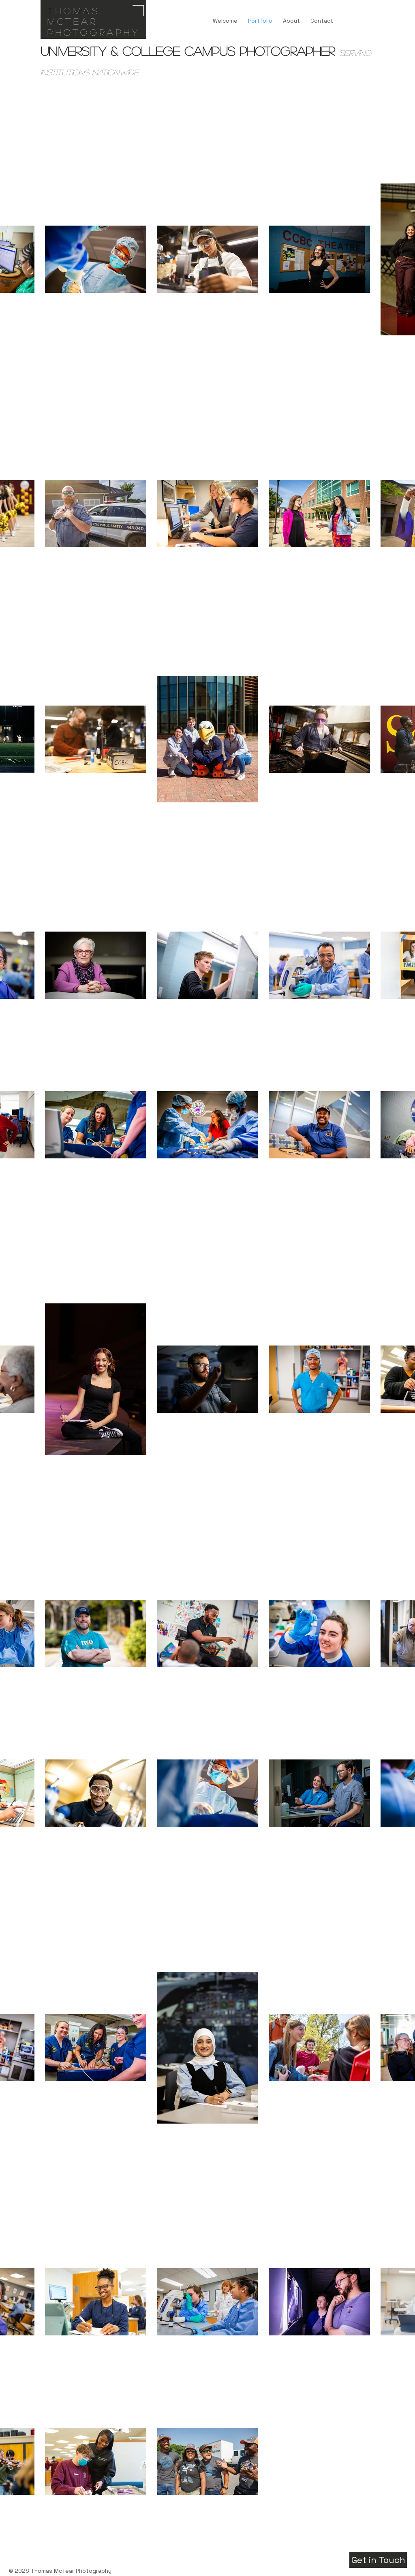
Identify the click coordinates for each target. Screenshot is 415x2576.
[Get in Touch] (378, 2560)
